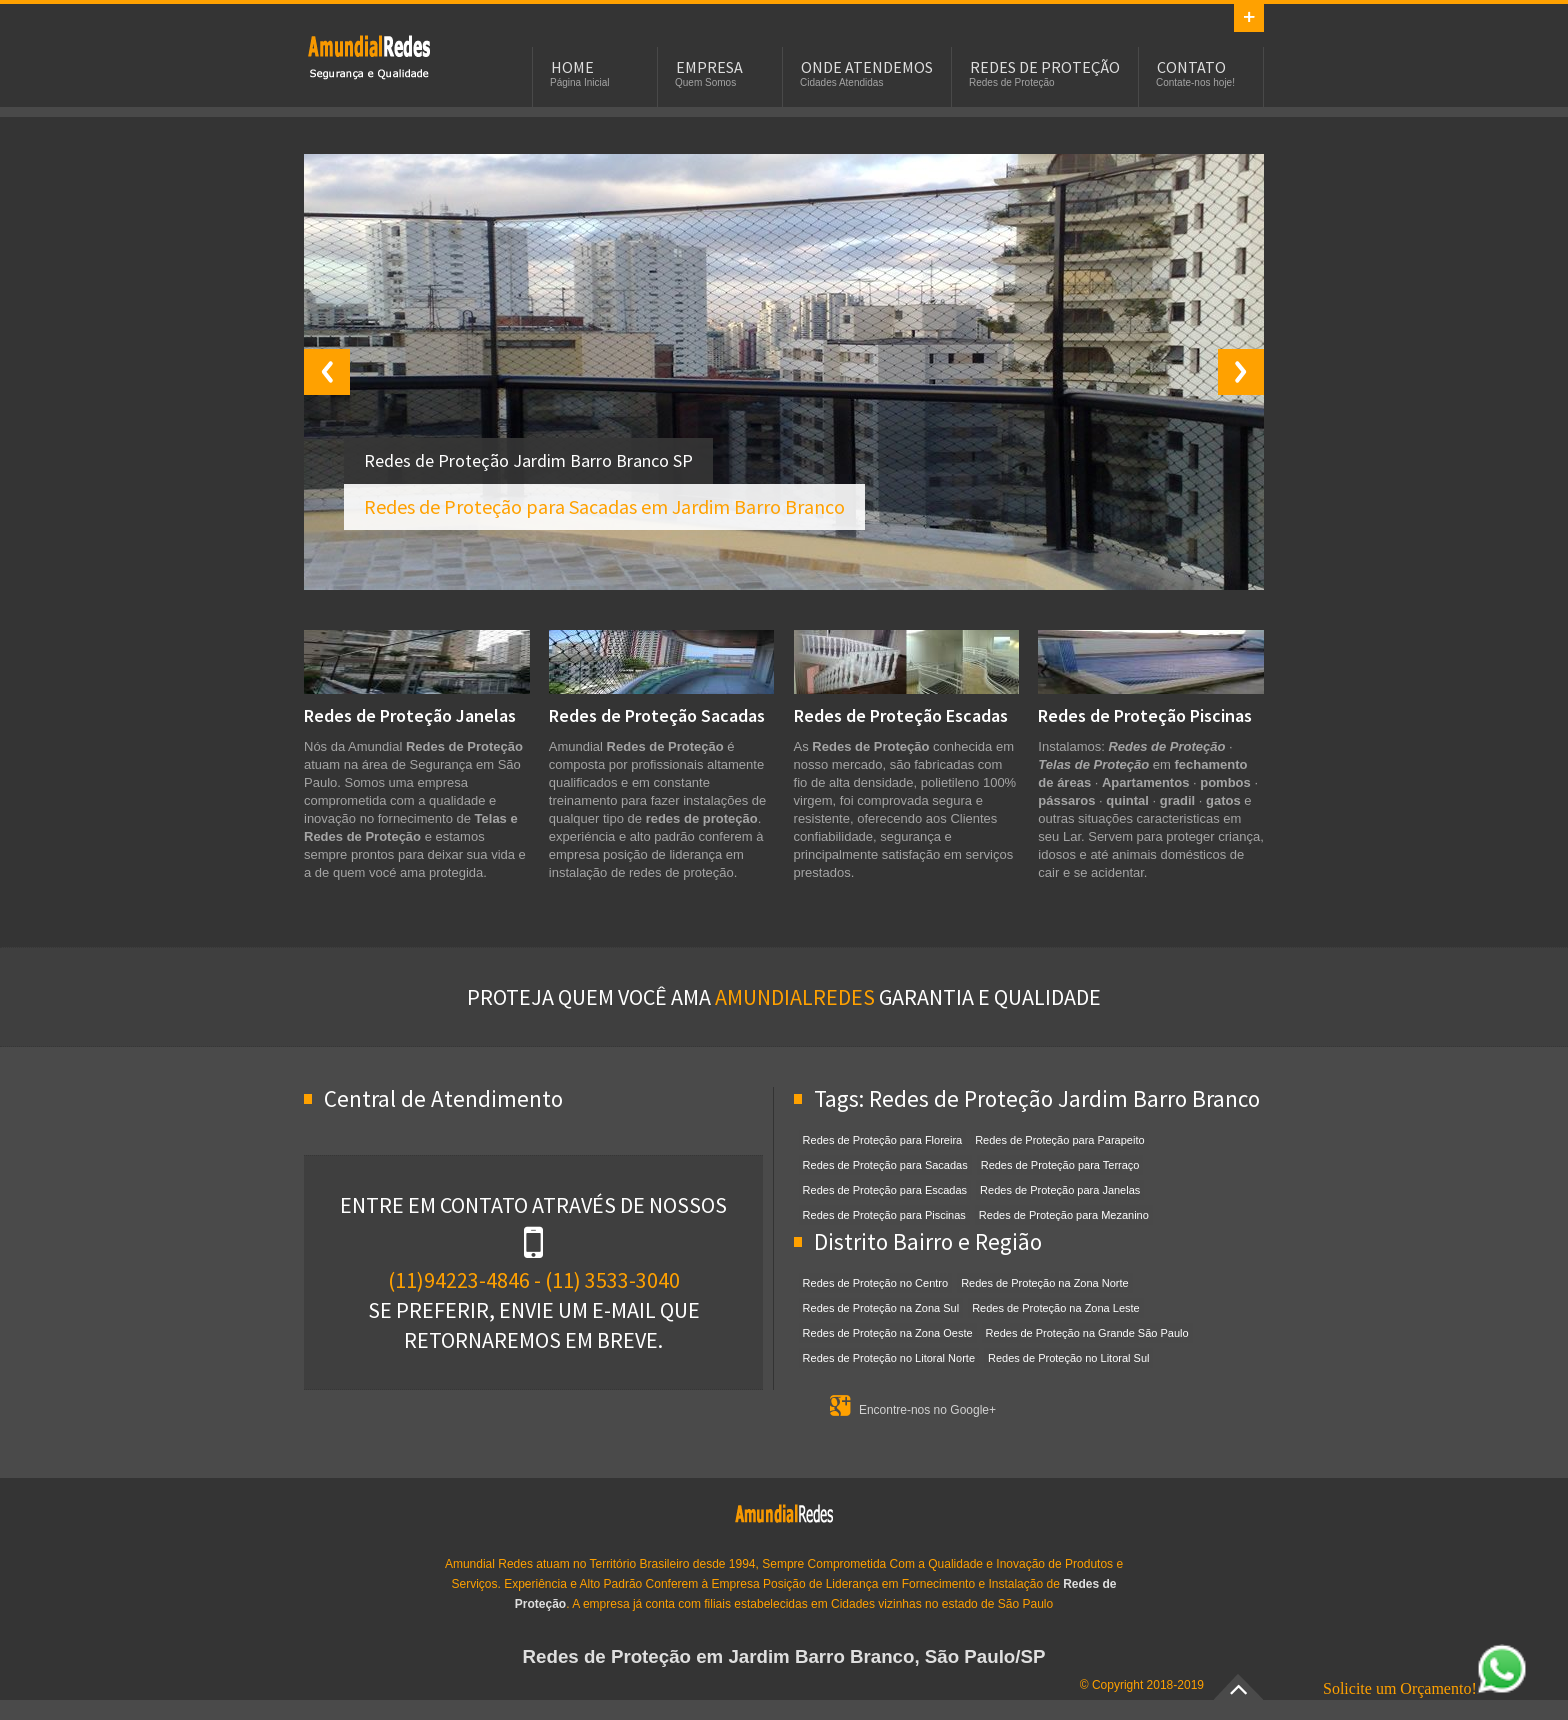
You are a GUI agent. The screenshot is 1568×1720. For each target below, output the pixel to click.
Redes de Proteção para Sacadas (885, 1165)
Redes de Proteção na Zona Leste (1056, 1308)
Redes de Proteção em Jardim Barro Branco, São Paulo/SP (784, 1656)
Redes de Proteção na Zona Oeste (888, 1333)
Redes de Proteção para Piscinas (884, 1215)
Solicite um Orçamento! (1425, 1688)
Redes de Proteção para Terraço (1060, 1165)
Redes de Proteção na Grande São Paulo (1087, 1333)
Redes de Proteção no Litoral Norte (889, 1358)
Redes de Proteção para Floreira (883, 1140)
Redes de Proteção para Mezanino (1064, 1215)
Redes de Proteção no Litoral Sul (1068, 1358)
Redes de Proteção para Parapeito (1059, 1140)
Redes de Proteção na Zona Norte (1045, 1283)
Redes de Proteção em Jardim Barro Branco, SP (369, 56)
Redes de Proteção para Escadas (885, 1190)
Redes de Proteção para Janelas (1060, 1190)
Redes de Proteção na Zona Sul (881, 1308)
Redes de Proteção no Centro (876, 1283)
